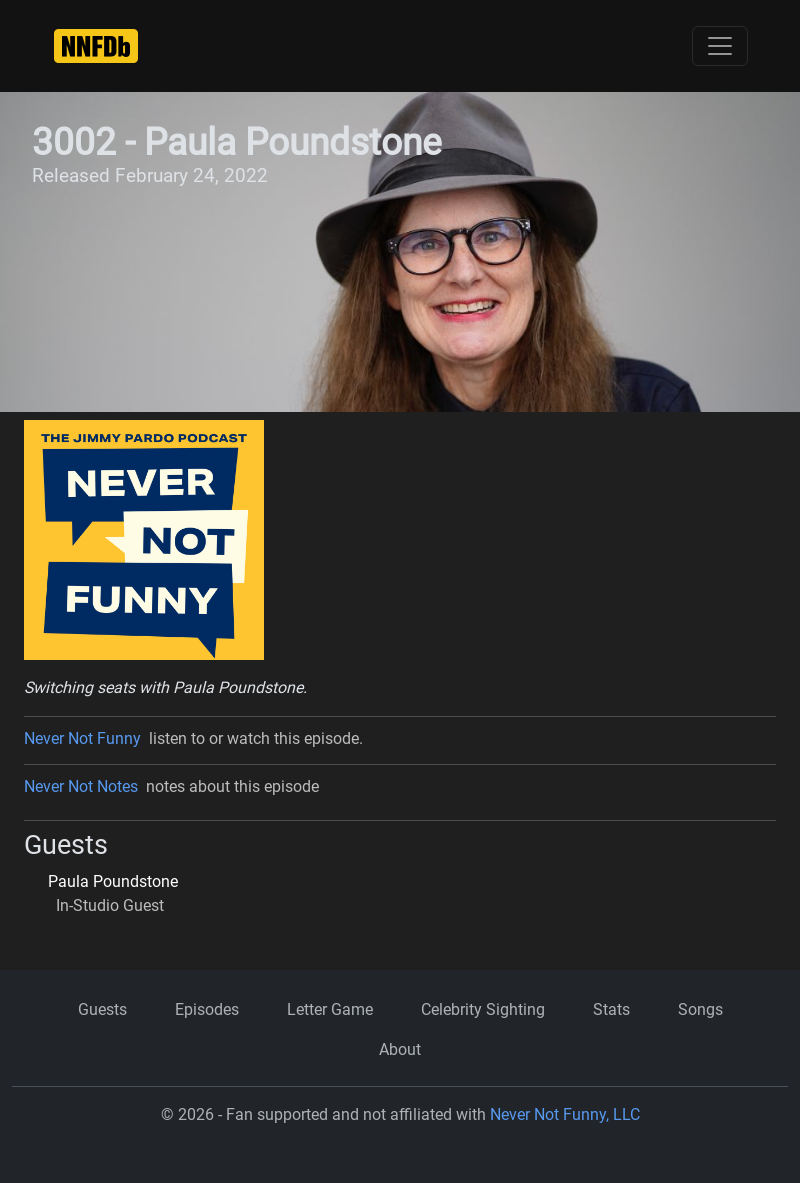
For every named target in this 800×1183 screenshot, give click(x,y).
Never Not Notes (81, 786)
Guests (102, 1009)
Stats (611, 1009)
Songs (700, 1009)
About (400, 1049)
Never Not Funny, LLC (565, 1114)
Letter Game (330, 1009)
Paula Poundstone (113, 881)
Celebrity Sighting (483, 1009)
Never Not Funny (82, 738)
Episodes (207, 1009)
